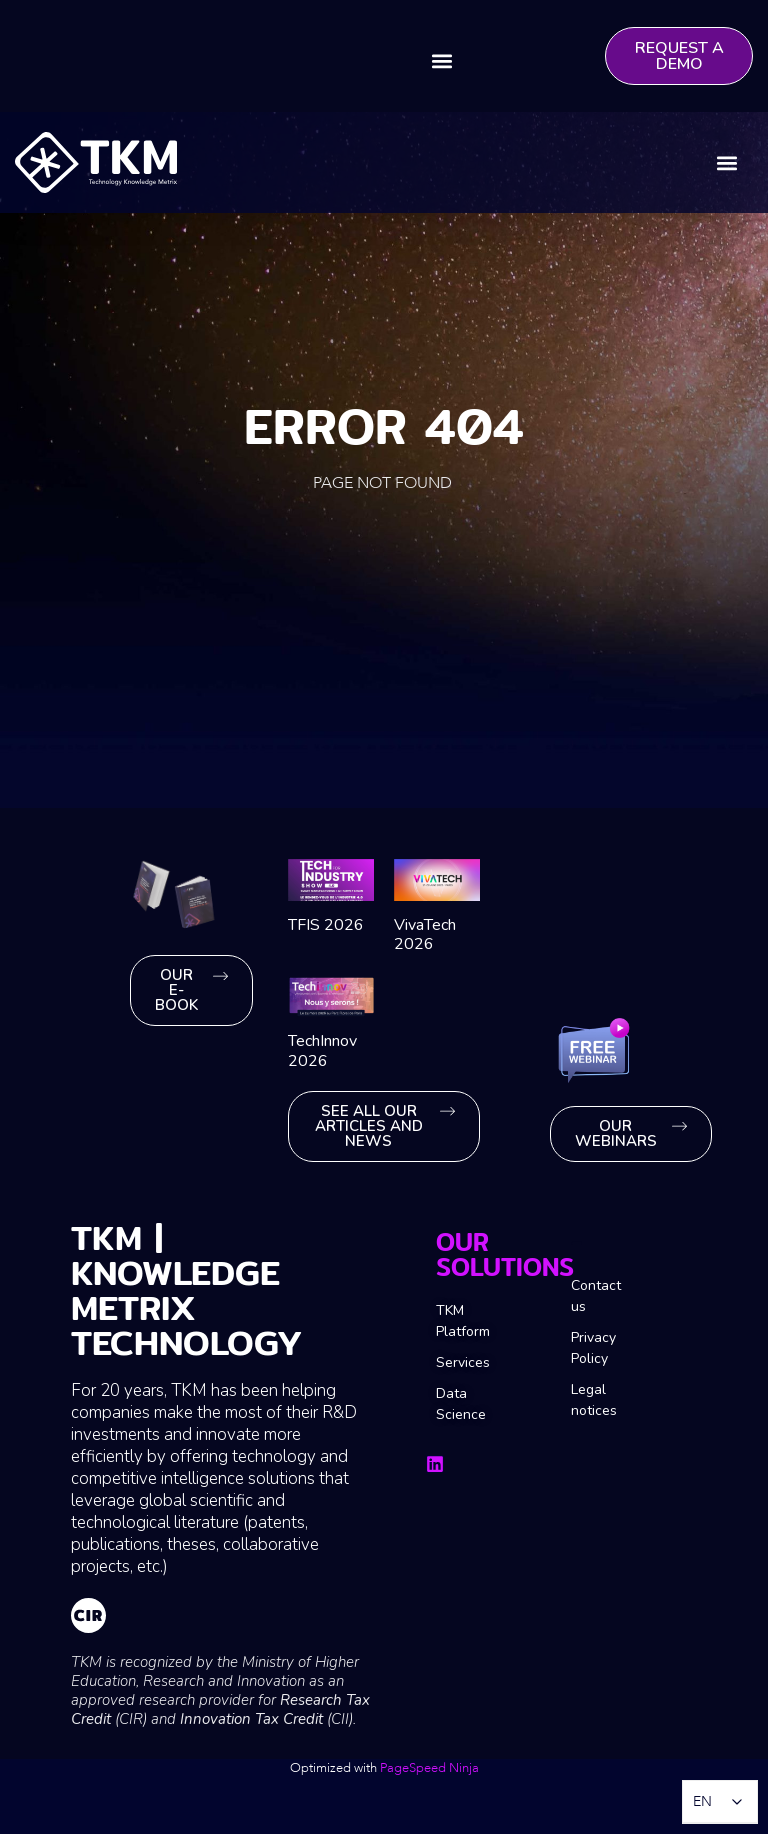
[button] (442, 60)
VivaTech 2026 (425, 934)
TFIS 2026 (326, 925)
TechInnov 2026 (322, 1050)
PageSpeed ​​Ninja (429, 1768)
